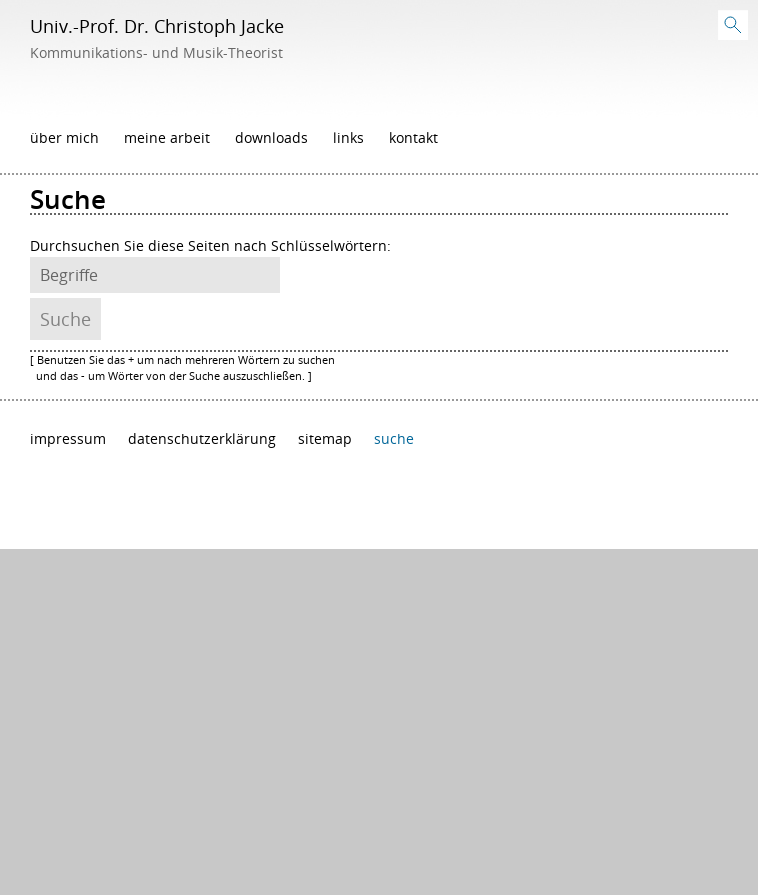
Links (348, 138)
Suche (394, 439)
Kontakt (413, 138)
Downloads (271, 138)
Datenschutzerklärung (202, 439)
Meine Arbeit (167, 138)
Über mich (64, 138)
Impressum (68, 439)
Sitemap (325, 439)
